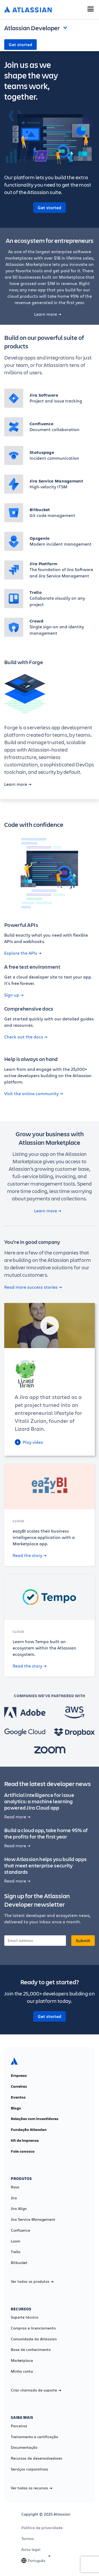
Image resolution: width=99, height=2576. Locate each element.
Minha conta (22, 2371)
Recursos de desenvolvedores (36, 2458)
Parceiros (19, 2426)
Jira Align (19, 2208)
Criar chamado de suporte (36, 2390)
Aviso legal (30, 2549)
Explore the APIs (22, 953)
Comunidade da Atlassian (34, 2339)
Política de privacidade (42, 2528)
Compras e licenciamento (33, 2328)
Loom (15, 2241)
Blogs (16, 2108)
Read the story (29, 1555)
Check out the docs (25, 1037)
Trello (15, 2252)
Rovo (15, 2187)
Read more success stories (33, 1287)
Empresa (19, 2075)
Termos (27, 2538)
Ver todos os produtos (32, 2281)
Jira (14, 2198)
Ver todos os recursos (31, 2488)
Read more (17, 1817)
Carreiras (19, 2086)
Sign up (13, 995)
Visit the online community (33, 1093)
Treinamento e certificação (34, 2437)
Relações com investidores (34, 2119)
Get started (20, 44)
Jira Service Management (33, 2219)
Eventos (18, 2097)
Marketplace (22, 2360)
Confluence (20, 2230)
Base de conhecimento (31, 2349)
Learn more (47, 314)
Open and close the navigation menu (66, 27)
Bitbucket (19, 2263)
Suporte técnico (24, 2317)
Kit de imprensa (25, 2140)
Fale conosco (23, 2151)
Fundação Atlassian (29, 2129)
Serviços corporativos (29, 2469)
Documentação (24, 2447)
